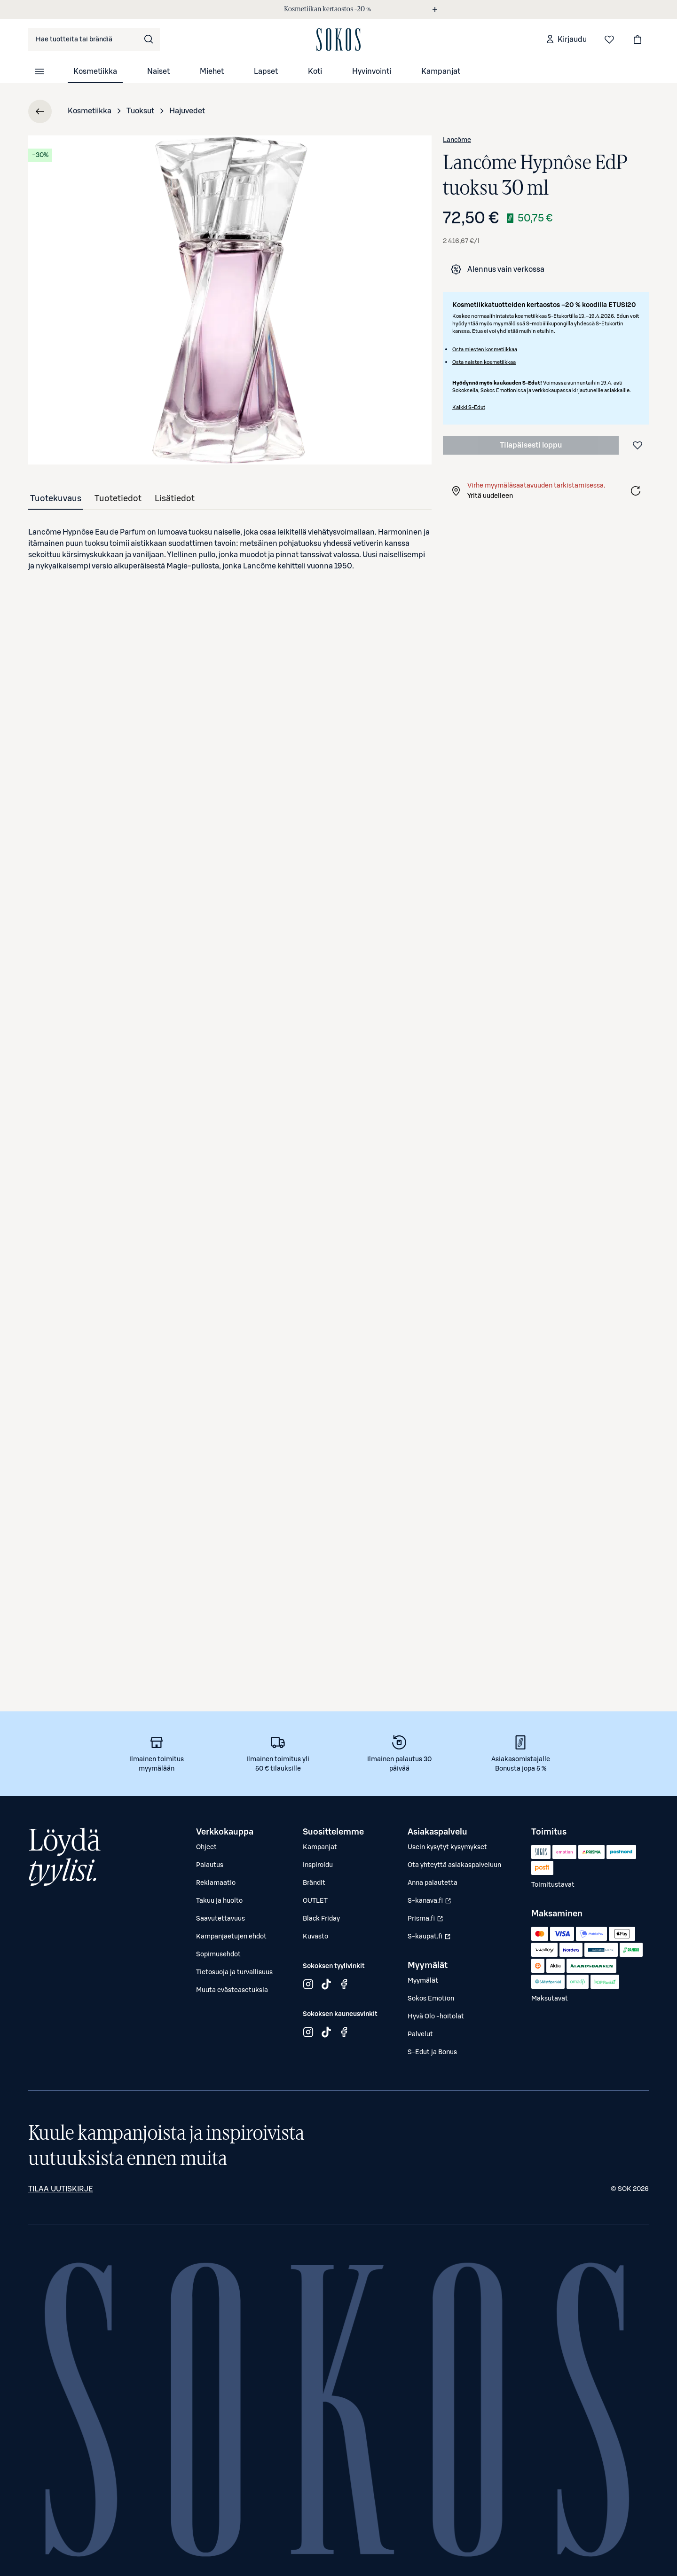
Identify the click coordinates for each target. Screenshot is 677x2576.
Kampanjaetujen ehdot (231, 1936)
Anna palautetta (432, 1883)
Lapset (266, 71)
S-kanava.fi (430, 1903)
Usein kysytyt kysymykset (447, 1847)
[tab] (55, 498)
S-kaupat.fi (430, 1939)
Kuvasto (315, 1936)
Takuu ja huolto (219, 1901)
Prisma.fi (430, 1921)
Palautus (209, 1865)
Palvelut (420, 2034)
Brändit (314, 1883)
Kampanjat (440, 71)
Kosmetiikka (95, 71)
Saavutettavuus (220, 1918)
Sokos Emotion (431, 1998)
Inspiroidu (318, 1865)
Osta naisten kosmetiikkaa (484, 362)
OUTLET (315, 1901)
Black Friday (321, 1918)
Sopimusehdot (218, 1954)
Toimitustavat (553, 1885)
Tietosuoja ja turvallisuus (234, 1972)
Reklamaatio (216, 1883)
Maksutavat (549, 1998)
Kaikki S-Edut (468, 407)
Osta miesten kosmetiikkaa (484, 349)
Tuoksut (140, 111)
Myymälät (423, 1980)
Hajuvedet (187, 111)
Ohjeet (206, 1847)
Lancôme (457, 140)
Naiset (158, 71)
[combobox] (94, 39)
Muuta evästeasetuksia (232, 1990)
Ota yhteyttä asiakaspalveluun (454, 1865)
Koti (315, 71)
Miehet (212, 71)
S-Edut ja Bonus (432, 2052)
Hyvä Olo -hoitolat (436, 2016)
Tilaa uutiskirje (60, 2189)
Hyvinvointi (371, 71)
